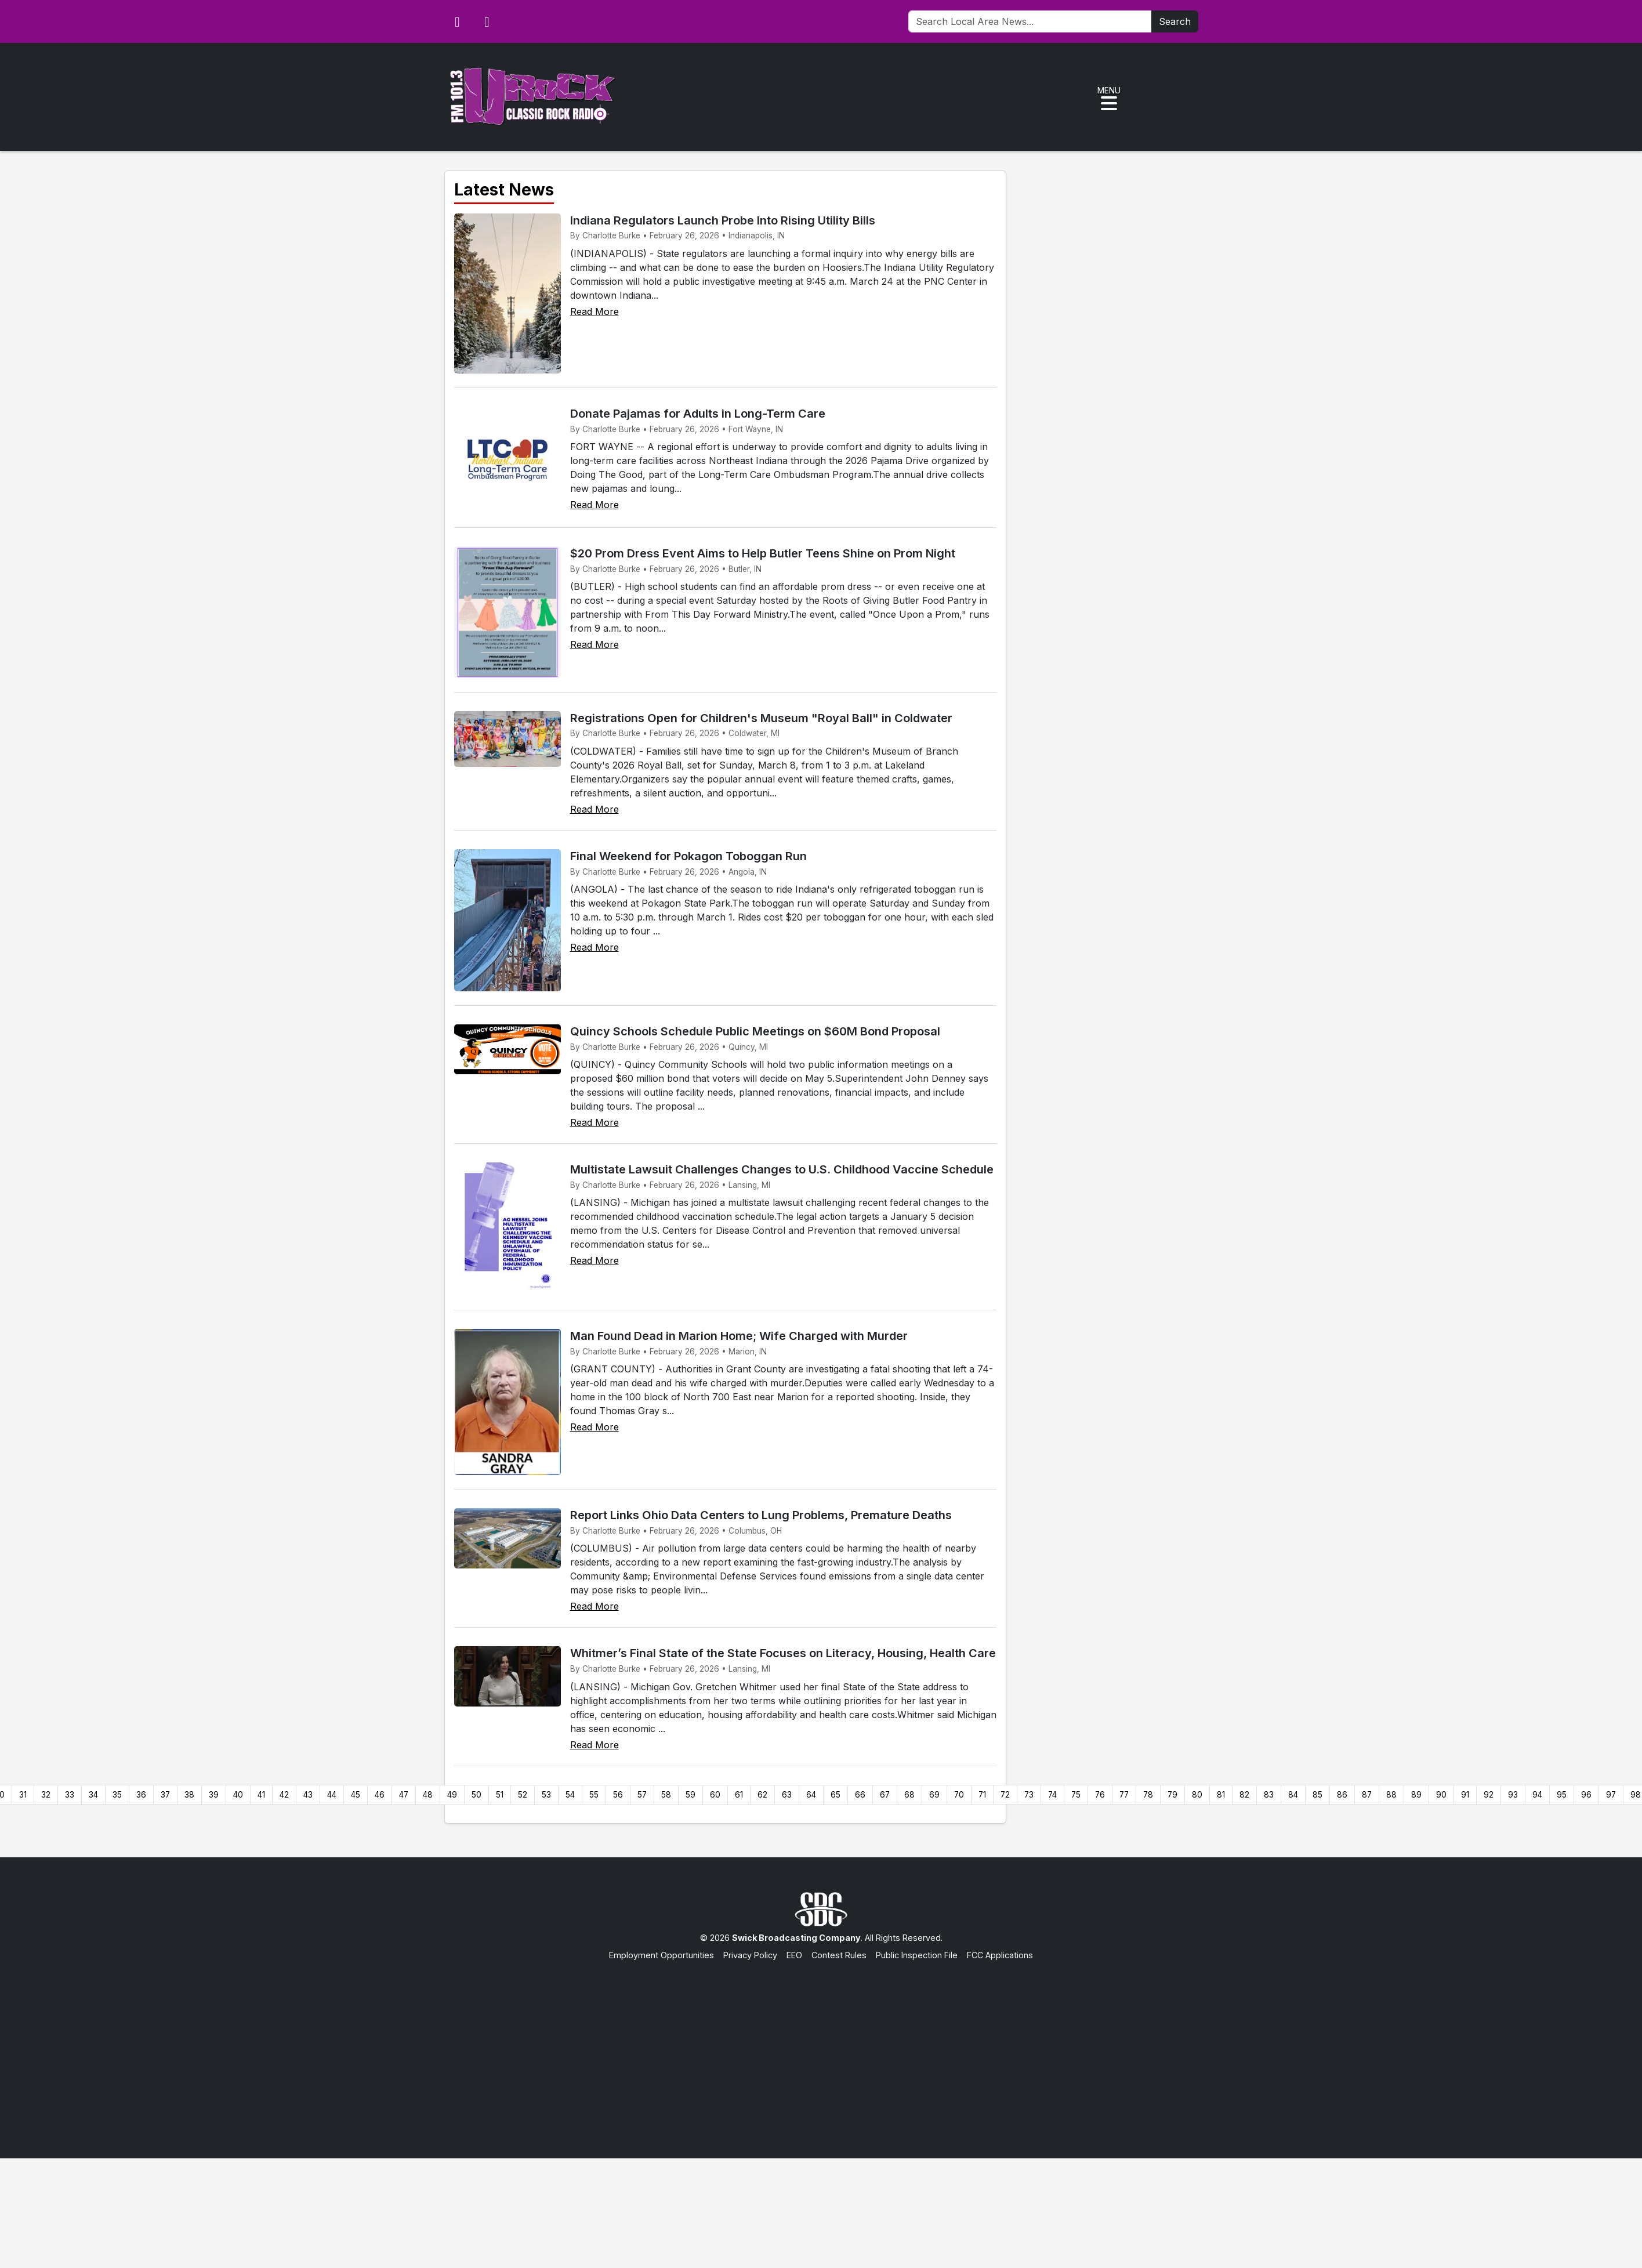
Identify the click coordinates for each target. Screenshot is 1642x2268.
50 (476, 1794)
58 (666, 1794)
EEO (794, 1955)
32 (45, 1794)
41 (261, 1794)
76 (1100, 1794)
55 (594, 1794)
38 (189, 1794)
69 (934, 1794)
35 (117, 1794)
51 (499, 1794)
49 (452, 1794)
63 (787, 1794)
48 (428, 1794)
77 (1124, 1794)
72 (1005, 1794)
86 (1342, 1794)
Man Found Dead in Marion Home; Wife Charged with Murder (739, 1336)
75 (1076, 1794)
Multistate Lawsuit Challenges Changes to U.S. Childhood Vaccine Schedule (782, 1169)
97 (1611, 1794)
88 (1391, 1794)
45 (355, 1794)
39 (214, 1794)
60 (715, 1794)
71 (982, 1794)
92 (1489, 1794)
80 (1197, 1794)
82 (1244, 1794)
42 (284, 1794)
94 (1537, 1794)
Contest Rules (839, 1955)
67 (885, 1794)
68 (909, 1794)
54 (570, 1794)
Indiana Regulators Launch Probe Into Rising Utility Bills (722, 220)
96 (1586, 1794)
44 (331, 1794)
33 (69, 1794)
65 (835, 1794)
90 (1441, 1794)
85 (1317, 1794)
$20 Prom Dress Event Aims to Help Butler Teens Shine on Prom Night (762, 553)
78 (1148, 1794)
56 (618, 1794)
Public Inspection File (917, 1955)
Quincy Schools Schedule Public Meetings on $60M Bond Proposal (755, 1031)
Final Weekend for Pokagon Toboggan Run (688, 856)
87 (1367, 1794)
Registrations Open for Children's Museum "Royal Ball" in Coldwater (761, 718)
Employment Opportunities (661, 1955)
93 (1513, 1794)
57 (642, 1794)
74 (1052, 1794)
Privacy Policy (750, 1955)
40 (238, 1794)
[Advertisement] (821, 2048)
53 (546, 1794)
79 (1172, 1794)
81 (1221, 1794)
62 (762, 1794)
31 (23, 1794)
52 (522, 1794)
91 (1465, 1794)
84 (1293, 1794)
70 (959, 1794)
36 (141, 1794)
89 (1416, 1794)
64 (811, 1794)
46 (380, 1794)
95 (1562, 1794)
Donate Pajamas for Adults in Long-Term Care (697, 414)
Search (1175, 21)
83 (1269, 1794)
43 (308, 1794)
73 (1029, 1794)
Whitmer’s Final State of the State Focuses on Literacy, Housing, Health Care (783, 1653)
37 (165, 1794)
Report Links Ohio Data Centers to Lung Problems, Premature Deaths (761, 1515)
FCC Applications (1000, 1955)
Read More (594, 311)
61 (739, 1794)
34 (93, 1794)
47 (403, 1794)
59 (690, 1794)
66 (860, 1794)
